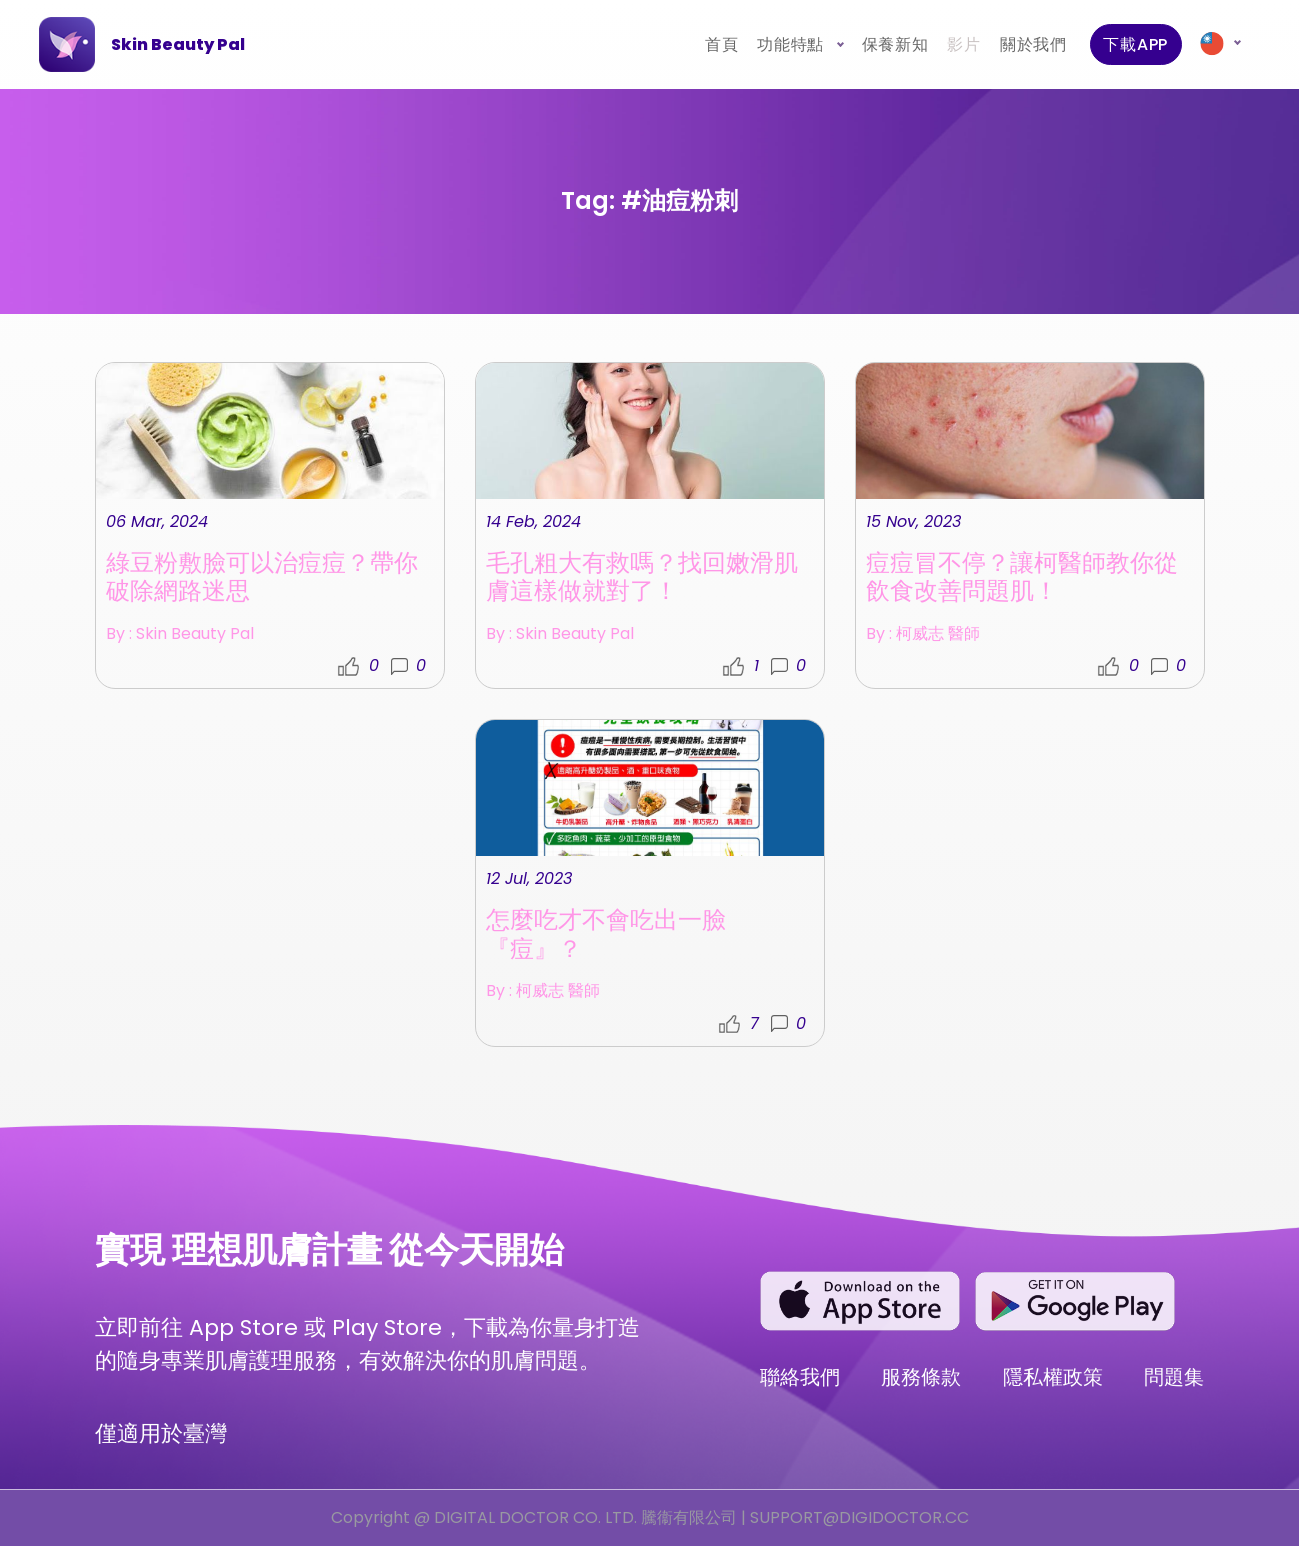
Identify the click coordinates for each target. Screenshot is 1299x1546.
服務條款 (921, 1377)
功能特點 (793, 44)
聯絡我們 (800, 1377)
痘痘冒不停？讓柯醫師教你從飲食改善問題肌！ (1022, 583)
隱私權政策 (1053, 1377)
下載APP (1135, 44)
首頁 (720, 44)
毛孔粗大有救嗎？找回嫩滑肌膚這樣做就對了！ (642, 583)
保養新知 (894, 44)
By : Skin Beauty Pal (180, 639)
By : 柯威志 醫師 (923, 639)
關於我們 (1032, 44)
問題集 (1174, 1377)
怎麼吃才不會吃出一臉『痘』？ (606, 934)
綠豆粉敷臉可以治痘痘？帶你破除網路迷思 (262, 583)
